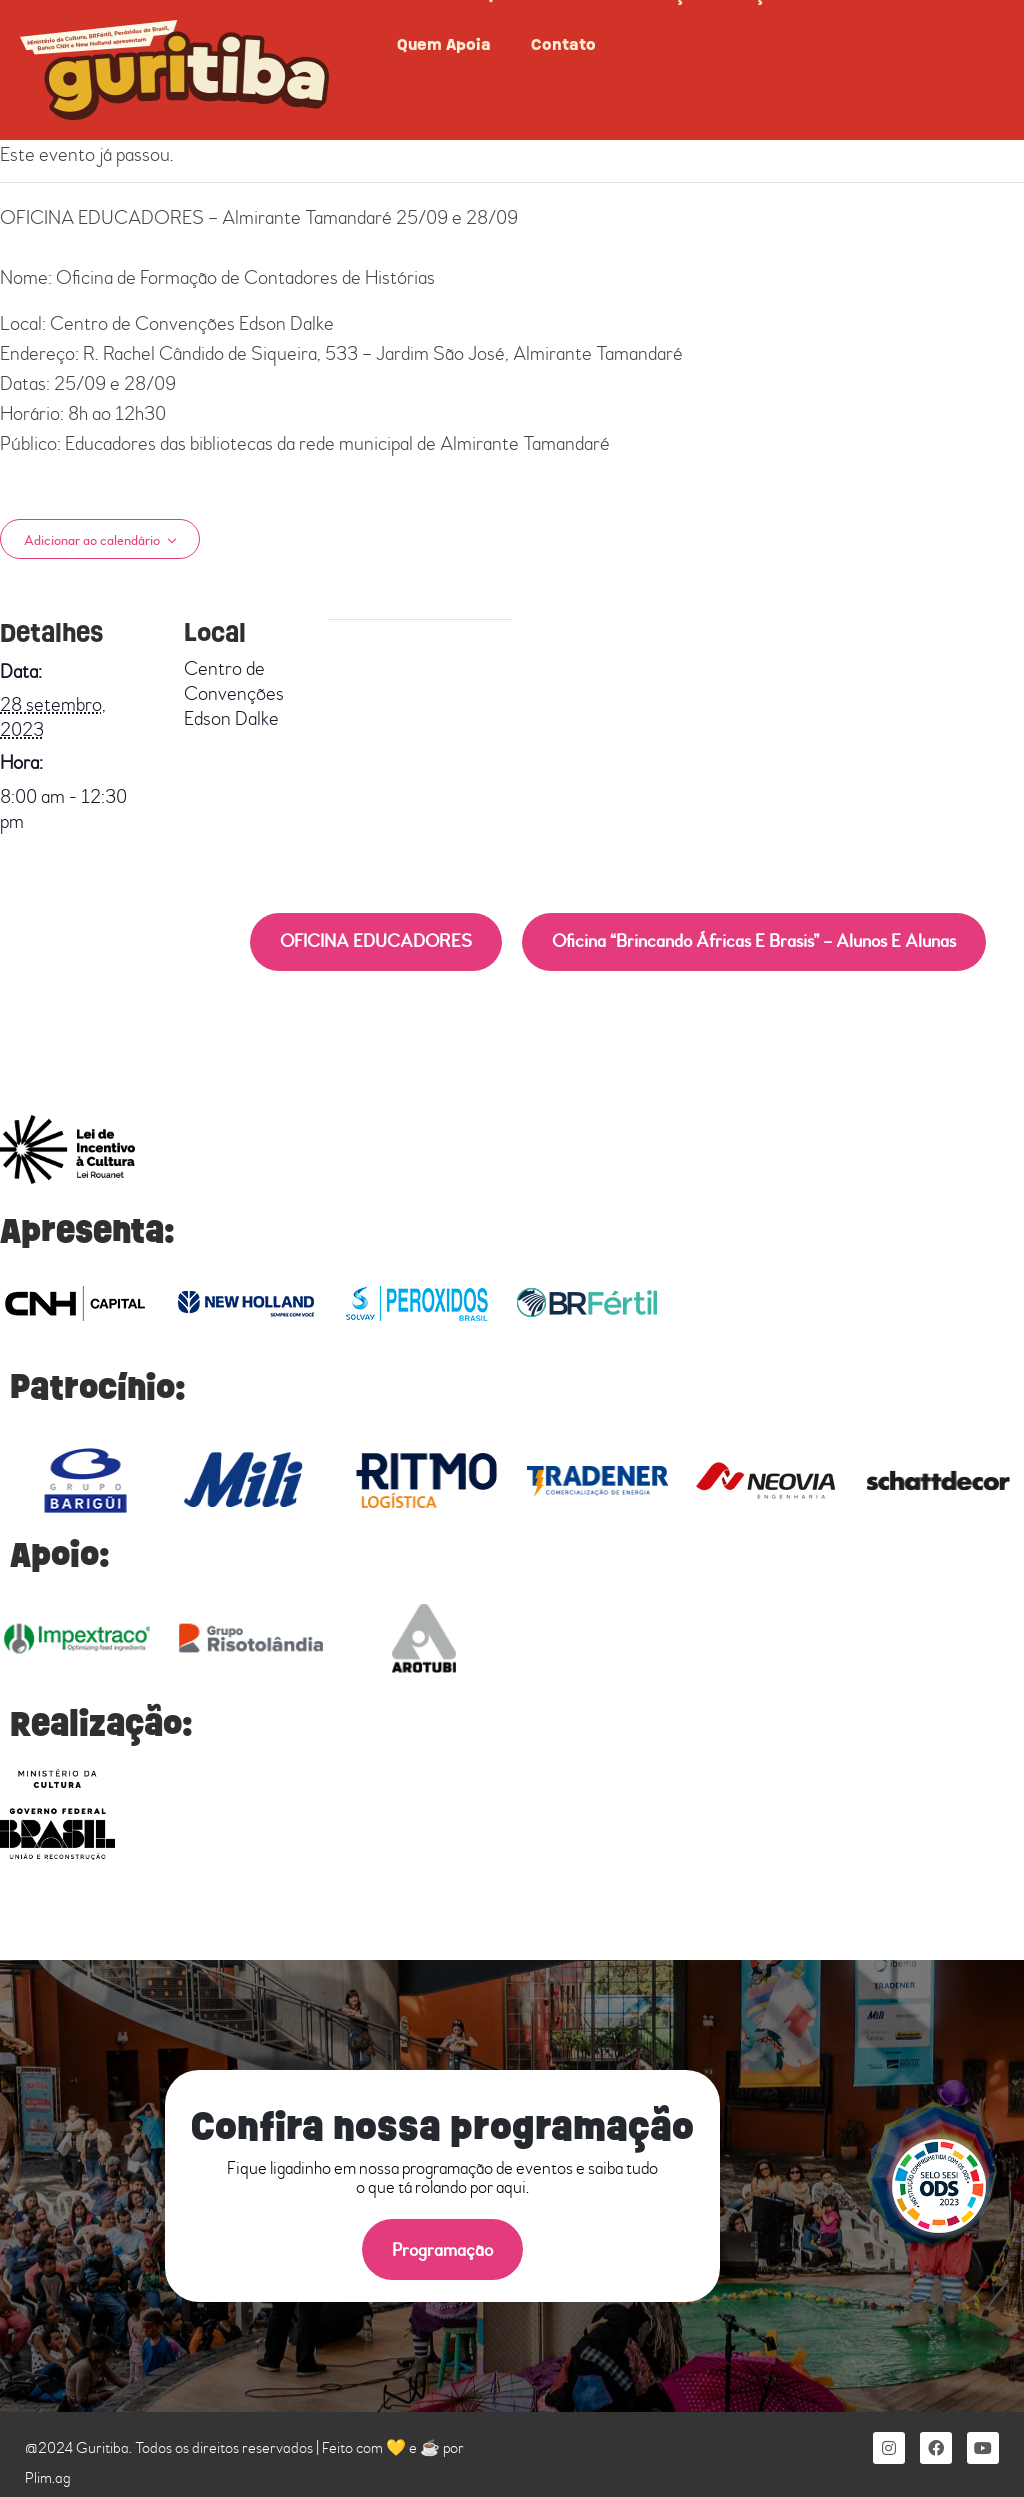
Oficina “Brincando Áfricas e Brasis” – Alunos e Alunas (754, 941)
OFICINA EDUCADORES (376, 941)
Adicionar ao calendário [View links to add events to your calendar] (92, 541)
